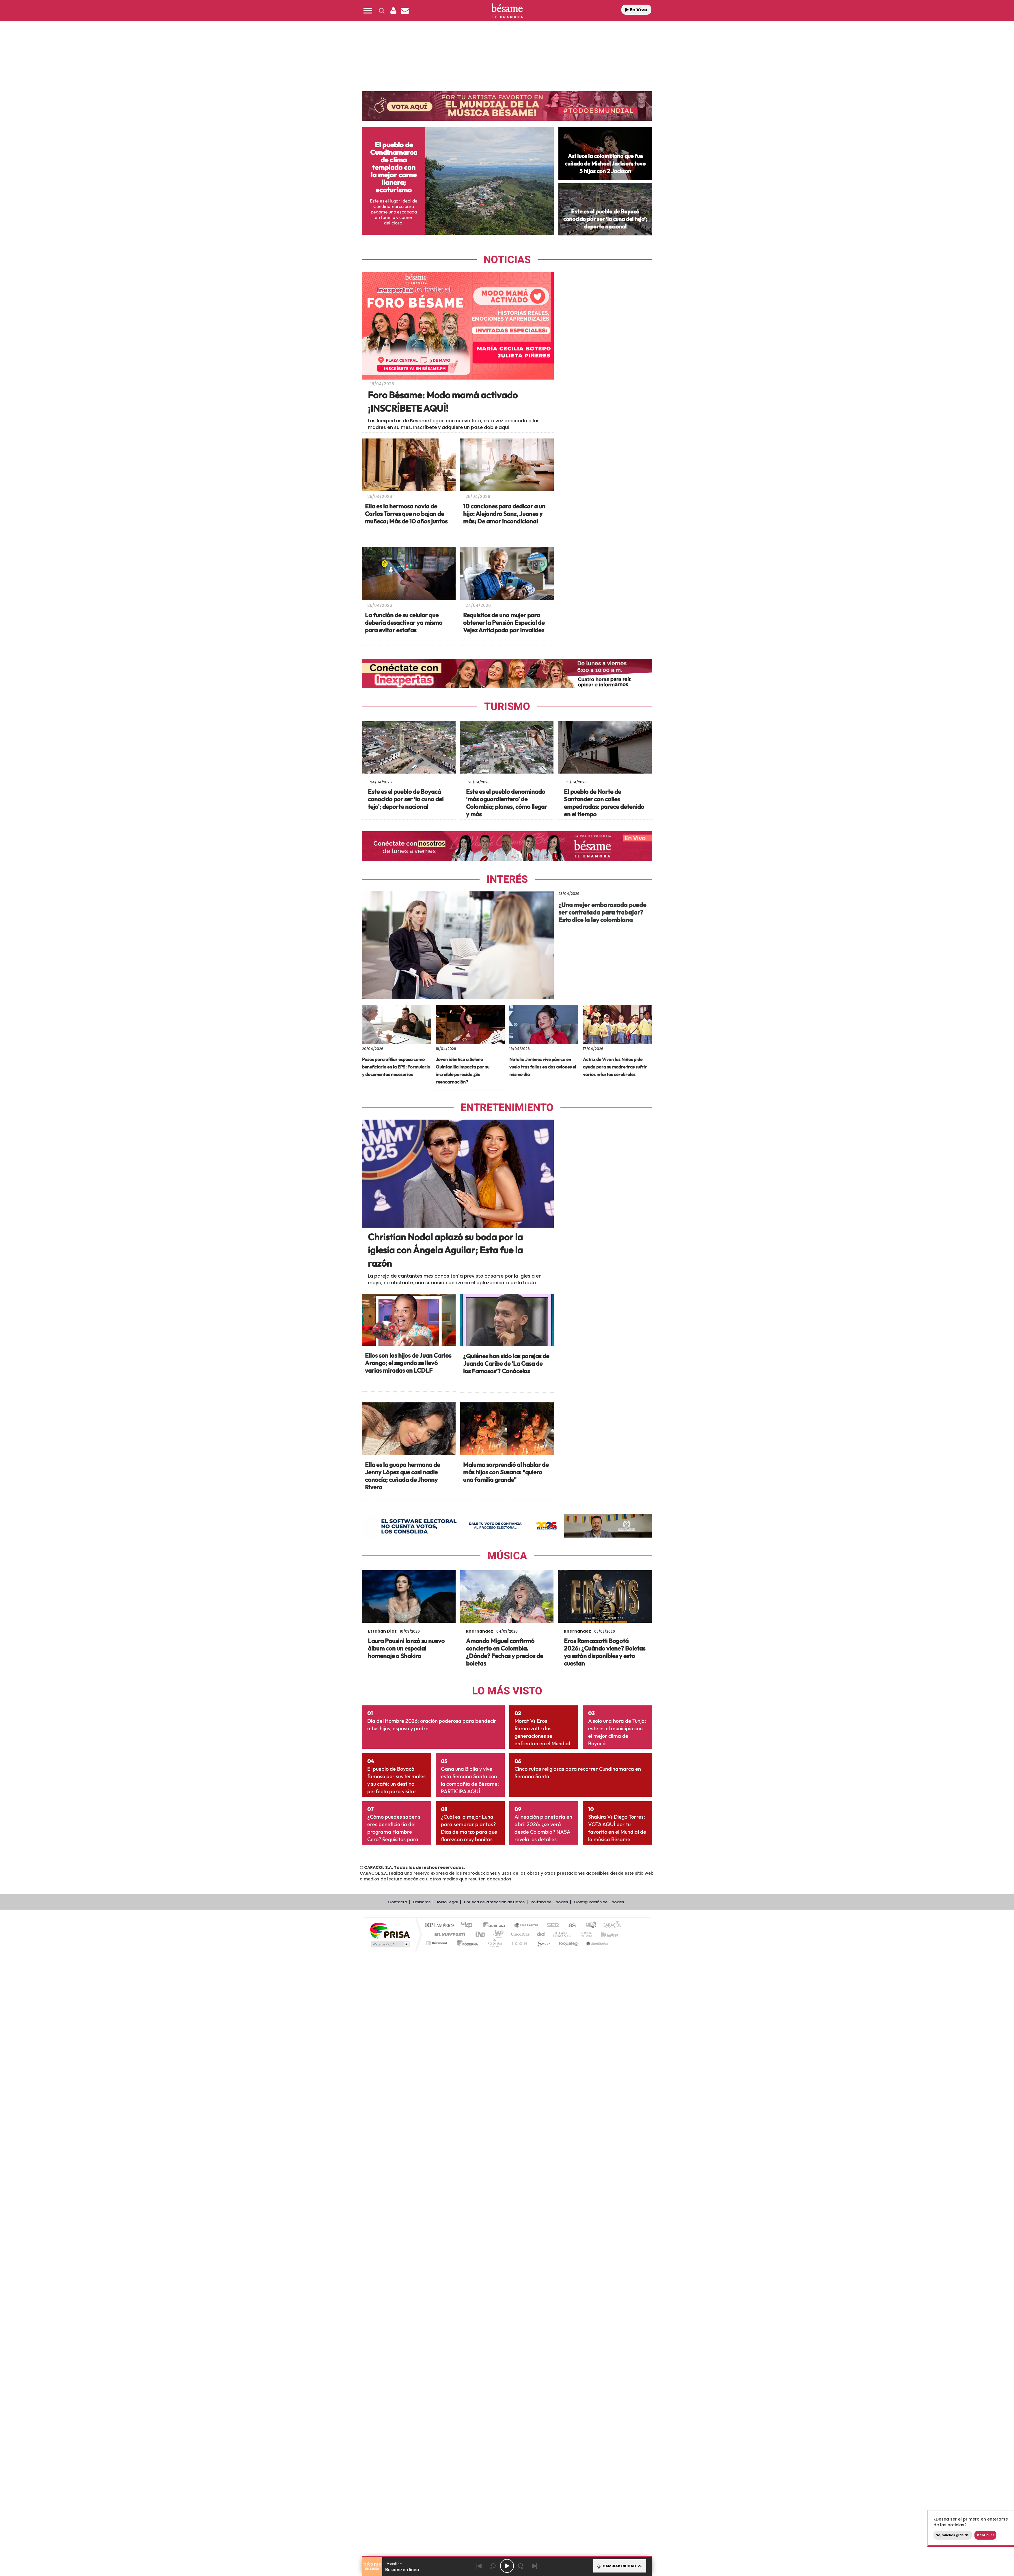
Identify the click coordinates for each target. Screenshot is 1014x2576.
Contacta (397, 2227)
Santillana (495, 2251)
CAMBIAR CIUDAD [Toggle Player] (619, 2566)
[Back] (479, 2566)
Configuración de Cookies (599, 2227)
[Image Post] (409, 464)
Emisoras (421, 2227)
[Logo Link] (507, 10)
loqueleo (569, 2268)
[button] (368, 10)
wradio (497, 2259)
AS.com (569, 2251)
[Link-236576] (605, 1921)
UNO (480, 2259)
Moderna (466, 2268)
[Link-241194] (409, 1073)
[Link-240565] (605, 1073)
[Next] (535, 2566)
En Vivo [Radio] (636, 9)
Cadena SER (551, 2251)
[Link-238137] (507, 1921)
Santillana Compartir (526, 2251)
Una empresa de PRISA (390, 2255)
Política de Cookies (549, 2227)
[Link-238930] (409, 1921)
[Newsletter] (405, 10)
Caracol (610, 2251)
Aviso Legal (447, 2227)
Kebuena (604, 2259)
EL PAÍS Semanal (562, 2259)
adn (588, 2251)
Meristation (596, 2268)
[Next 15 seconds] (521, 2566)
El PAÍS (441, 2251)
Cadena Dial (541, 2259)
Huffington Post (448, 2259)
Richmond (437, 2268)
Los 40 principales (469, 2251)
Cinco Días (519, 2259)
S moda (543, 2268)
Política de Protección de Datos (494, 2227)
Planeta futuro (584, 2259)
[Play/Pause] (507, 2566)
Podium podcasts (494, 2268)
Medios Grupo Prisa (389, 2269)
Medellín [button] (394, 2563)
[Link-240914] (507, 1073)
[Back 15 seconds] (493, 2566)
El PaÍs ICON (519, 2268)
